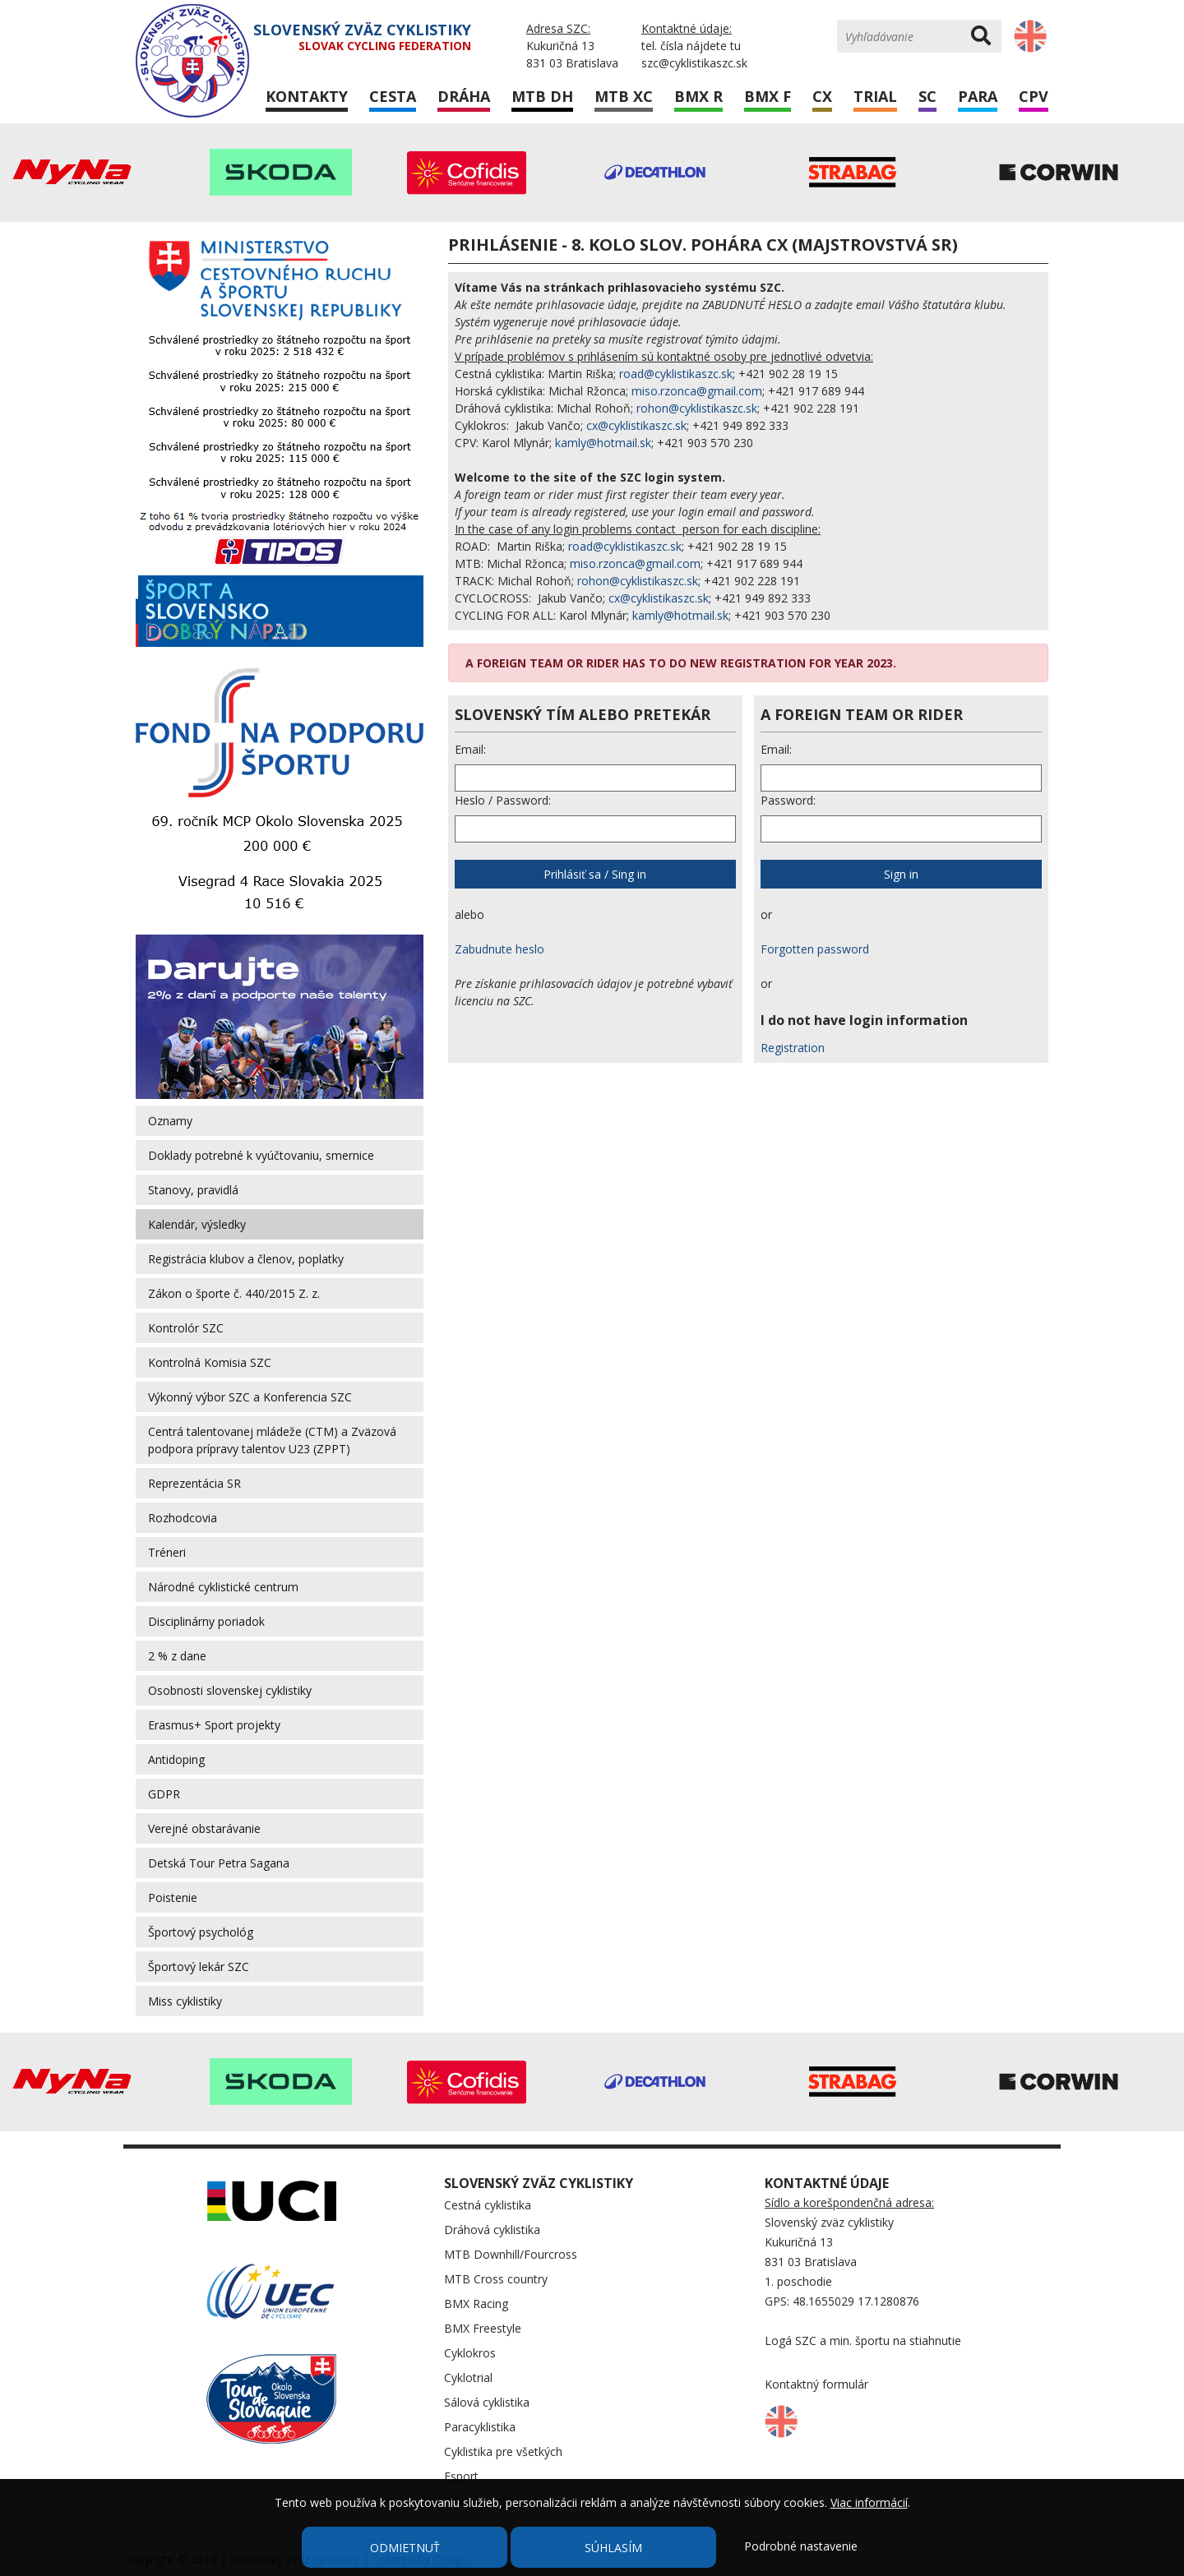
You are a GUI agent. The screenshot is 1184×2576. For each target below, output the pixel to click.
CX (822, 96)
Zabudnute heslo (499, 949)
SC (927, 96)
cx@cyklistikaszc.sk (636, 425)
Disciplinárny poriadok (206, 1621)
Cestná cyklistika (487, 2205)
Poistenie (172, 1897)
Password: (788, 800)
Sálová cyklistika (487, 2402)
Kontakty (307, 96)
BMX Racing (476, 2303)
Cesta (392, 96)
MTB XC (623, 96)
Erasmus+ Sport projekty (214, 1725)
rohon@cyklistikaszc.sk (696, 408)
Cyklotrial (468, 2377)
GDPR (164, 1794)
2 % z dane (177, 1656)
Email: (470, 749)
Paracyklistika (480, 2427)
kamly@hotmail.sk (603, 442)
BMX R (698, 96)
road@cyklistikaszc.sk (676, 373)
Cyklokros (470, 2353)
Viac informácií (869, 2502)
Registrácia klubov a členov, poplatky (246, 1259)
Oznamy (170, 1121)
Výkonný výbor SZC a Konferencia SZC (250, 1397)
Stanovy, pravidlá (193, 1190)
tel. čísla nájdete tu (691, 45)
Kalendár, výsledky (197, 1224)
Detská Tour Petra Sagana (218, 1863)
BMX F (767, 96)
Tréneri (167, 1552)
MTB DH (542, 96)
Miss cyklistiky (185, 2001)
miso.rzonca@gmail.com (696, 391)
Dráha (463, 96)
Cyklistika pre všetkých (503, 2451)
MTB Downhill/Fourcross (510, 2254)
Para (977, 96)
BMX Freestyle (482, 2328)
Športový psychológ (200, 1932)
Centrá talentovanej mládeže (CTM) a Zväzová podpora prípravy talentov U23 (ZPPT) (272, 1440)
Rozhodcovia (182, 1518)
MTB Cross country (496, 2279)
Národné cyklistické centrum (223, 1587)
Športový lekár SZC (198, 1966)
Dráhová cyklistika (492, 2229)
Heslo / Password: (503, 800)
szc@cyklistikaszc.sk (694, 63)
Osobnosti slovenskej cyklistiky (230, 1690)
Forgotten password (815, 949)
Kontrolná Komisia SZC (209, 1362)
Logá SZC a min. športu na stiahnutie (863, 2340)
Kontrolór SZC (186, 1328)
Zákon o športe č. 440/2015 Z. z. (234, 1293)
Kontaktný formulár (816, 2384)
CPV (1033, 96)
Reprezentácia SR (194, 1483)
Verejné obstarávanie (204, 1828)
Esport (461, 2476)
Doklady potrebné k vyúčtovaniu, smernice (261, 1155)
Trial (875, 96)
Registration (793, 1047)
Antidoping (176, 1759)
